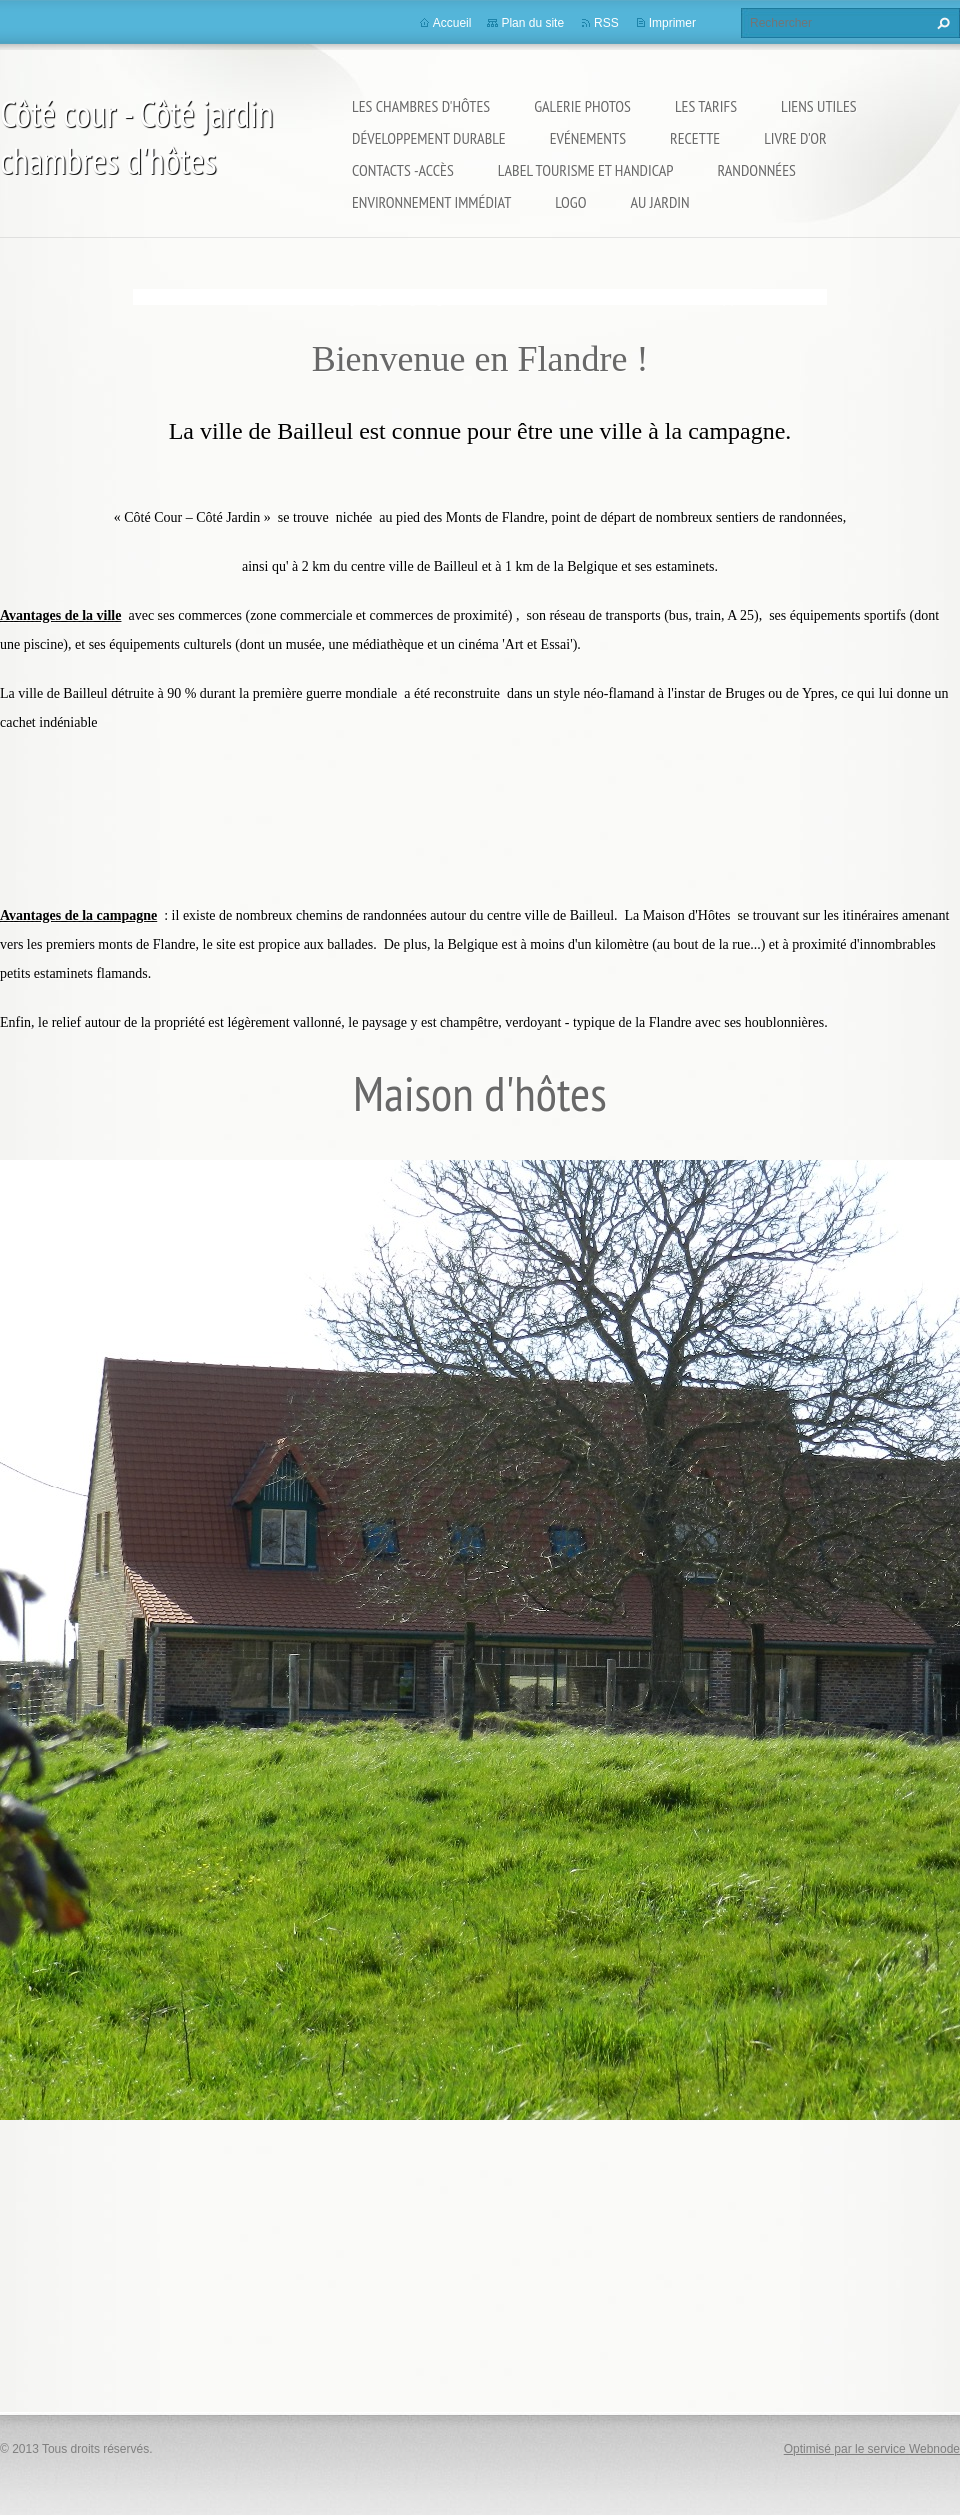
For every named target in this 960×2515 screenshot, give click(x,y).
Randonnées (756, 170)
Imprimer (672, 23)
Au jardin (660, 202)
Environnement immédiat (431, 202)
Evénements (588, 138)
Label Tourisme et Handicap (586, 170)
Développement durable (429, 138)
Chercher (941, 23)
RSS (606, 23)
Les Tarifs (706, 106)
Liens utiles (819, 106)
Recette (695, 138)
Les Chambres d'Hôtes (421, 106)
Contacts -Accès (403, 170)
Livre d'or (795, 138)
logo (570, 202)
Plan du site (532, 23)
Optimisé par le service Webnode (872, 2449)
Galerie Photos (582, 106)
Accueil (452, 23)
